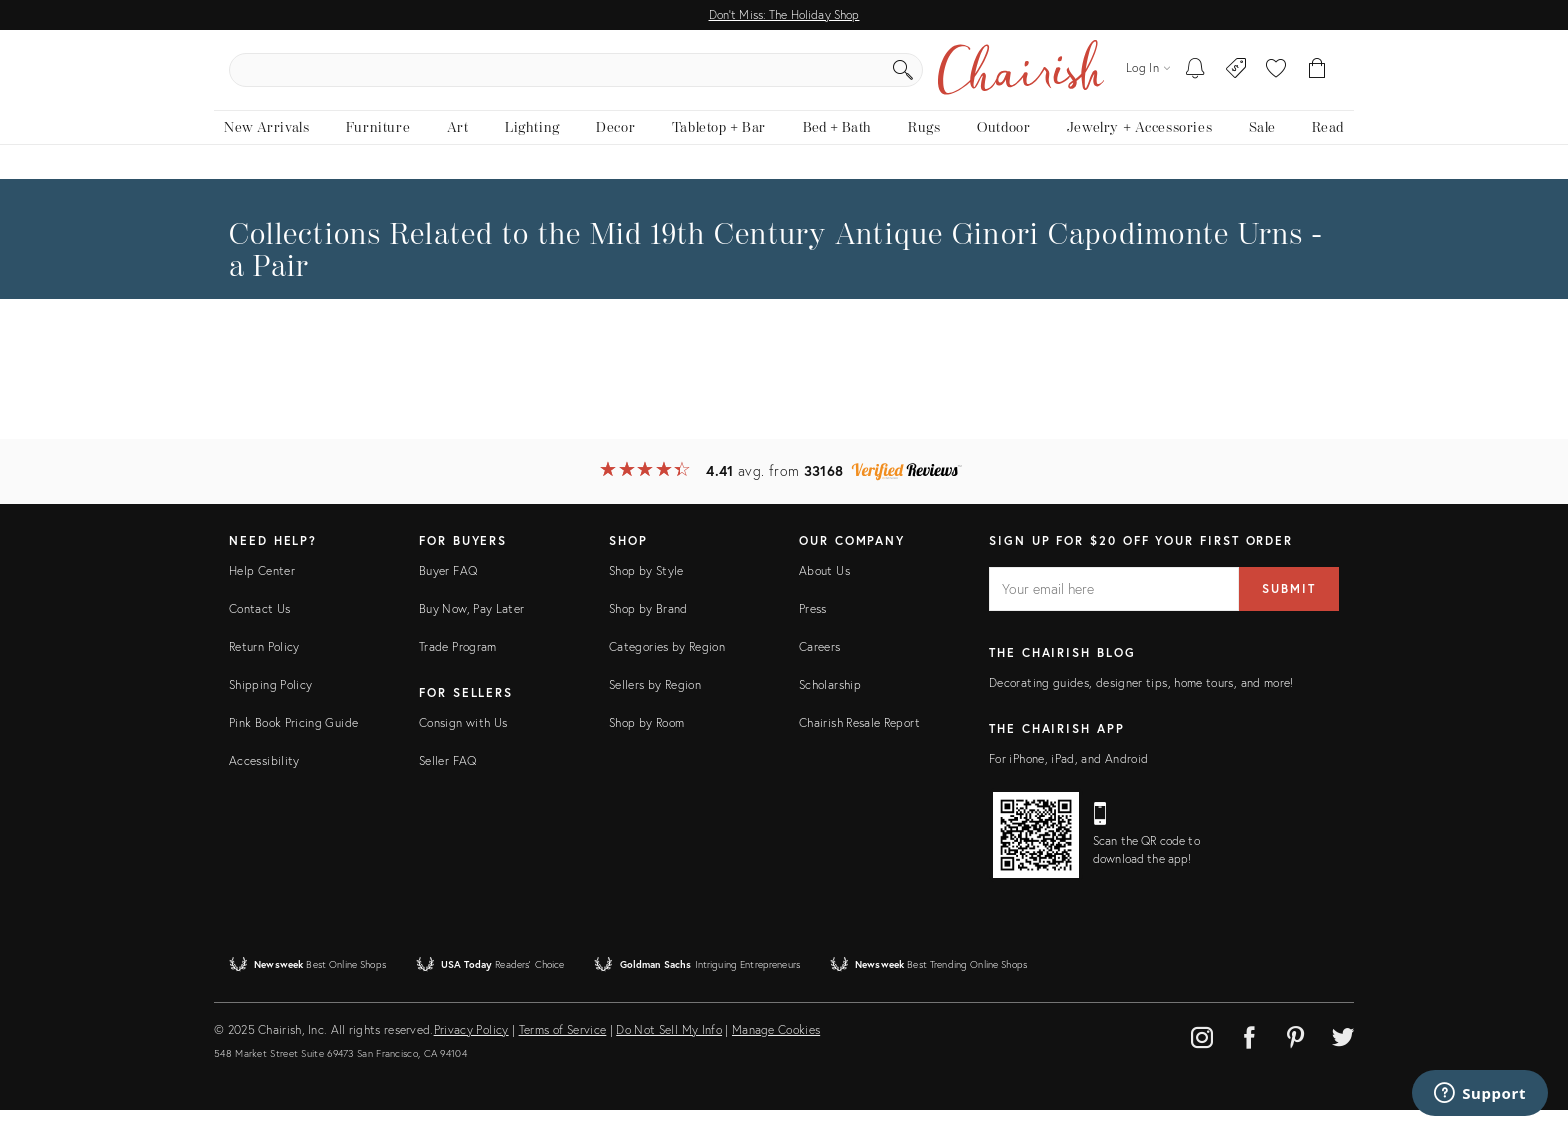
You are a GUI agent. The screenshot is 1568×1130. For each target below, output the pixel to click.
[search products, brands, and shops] (782, 80)
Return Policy (264, 666)
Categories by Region (667, 666)
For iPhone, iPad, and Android (1068, 778)
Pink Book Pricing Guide (293, 742)
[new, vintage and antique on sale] (1261, 147)
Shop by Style (646, 590)
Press (813, 628)
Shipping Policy (270, 704)
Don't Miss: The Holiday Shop (784, 14)
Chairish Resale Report (859, 742)
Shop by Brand (648, 628)
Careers (820, 666)
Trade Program (458, 666)
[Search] (1000, 80)
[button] (1276, 80)
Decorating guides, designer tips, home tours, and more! (1141, 702)
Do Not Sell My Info (669, 1049)
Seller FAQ (448, 780)
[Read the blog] (1328, 147)
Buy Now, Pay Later (471, 628)
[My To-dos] (1195, 80)
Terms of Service (563, 1049)
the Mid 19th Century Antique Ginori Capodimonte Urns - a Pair (775, 271)
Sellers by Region (655, 704)
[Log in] (1148, 79)
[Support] (1480, 1093)
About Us (824, 590)
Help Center (262, 590)
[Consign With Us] (1236, 80)
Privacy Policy (471, 1049)
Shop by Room (646, 742)
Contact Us (260, 628)
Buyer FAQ (448, 590)
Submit (1289, 608)
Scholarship (830, 704)
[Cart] (1317, 80)
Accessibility (264, 780)
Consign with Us (463, 742)
